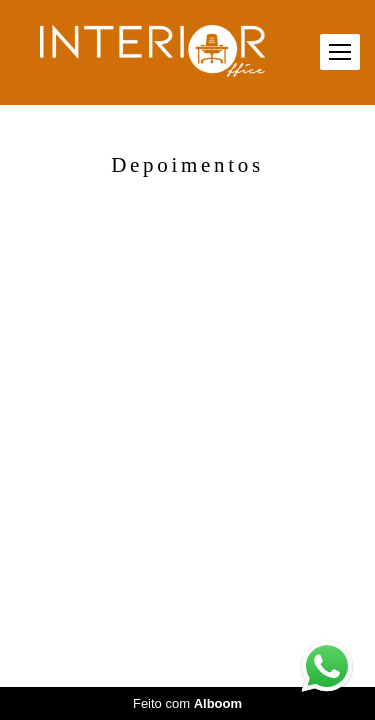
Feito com (187, 703)
